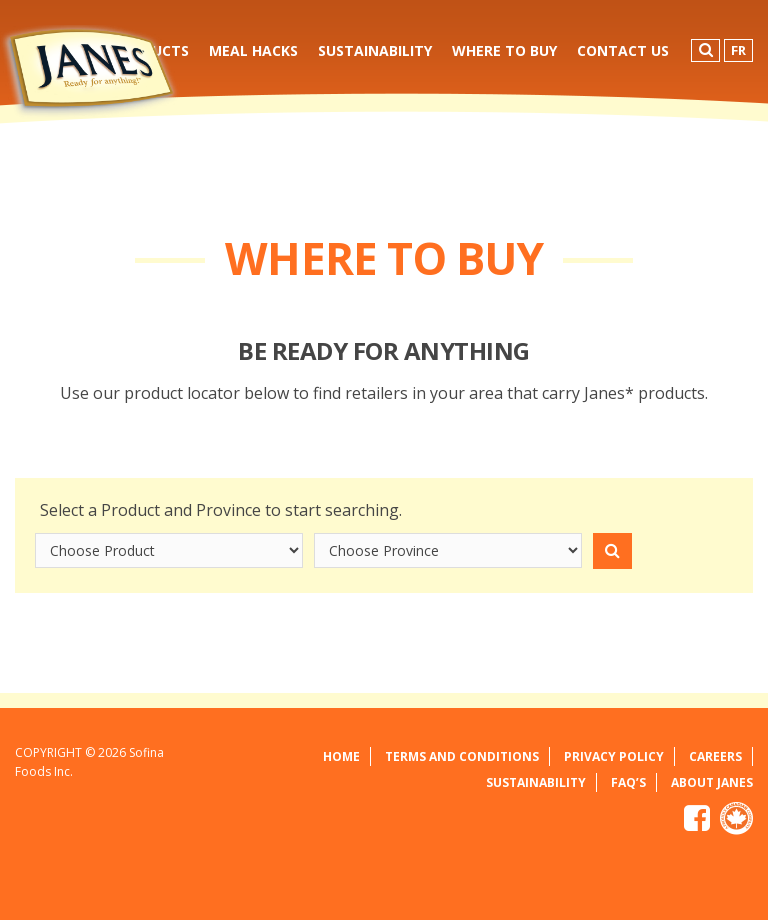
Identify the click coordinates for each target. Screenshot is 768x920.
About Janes (712, 782)
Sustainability (375, 50)
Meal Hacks (253, 50)
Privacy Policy (614, 756)
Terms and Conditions (462, 756)
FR (738, 50)
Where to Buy (504, 50)
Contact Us (623, 50)
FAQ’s (628, 782)
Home (341, 756)
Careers (715, 756)
